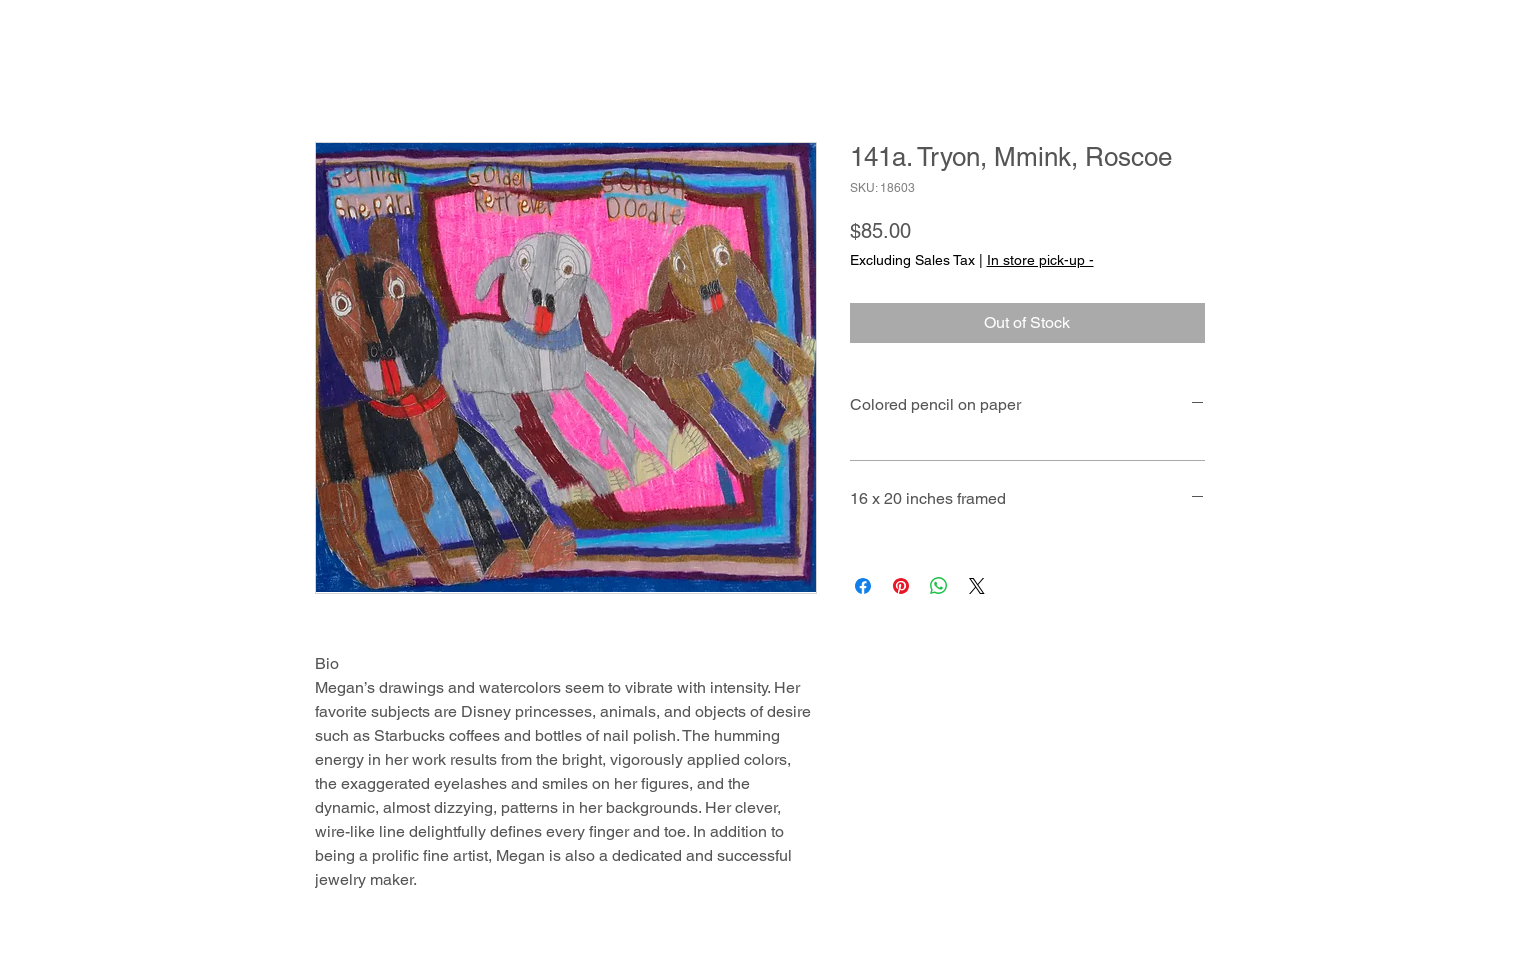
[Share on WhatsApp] (939, 586)
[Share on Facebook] (863, 586)
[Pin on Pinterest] (901, 586)
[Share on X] (977, 586)
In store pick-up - (1040, 260)
